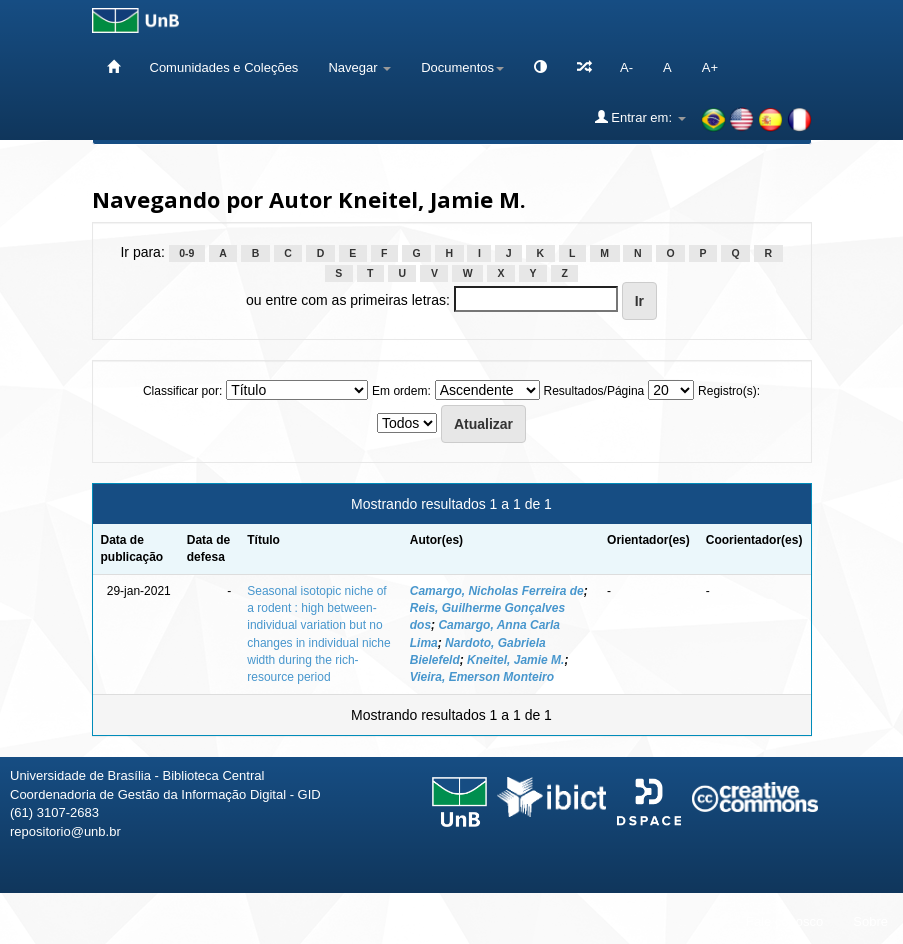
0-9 (186, 253)
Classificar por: (182, 391)
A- (626, 67)
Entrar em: (640, 117)
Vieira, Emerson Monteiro (482, 677)
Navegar (359, 67)
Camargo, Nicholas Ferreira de (497, 591)
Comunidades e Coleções (224, 67)
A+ (710, 67)
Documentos (462, 67)
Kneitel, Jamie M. (515, 660)
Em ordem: (401, 391)
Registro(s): (729, 391)
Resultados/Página (594, 391)
